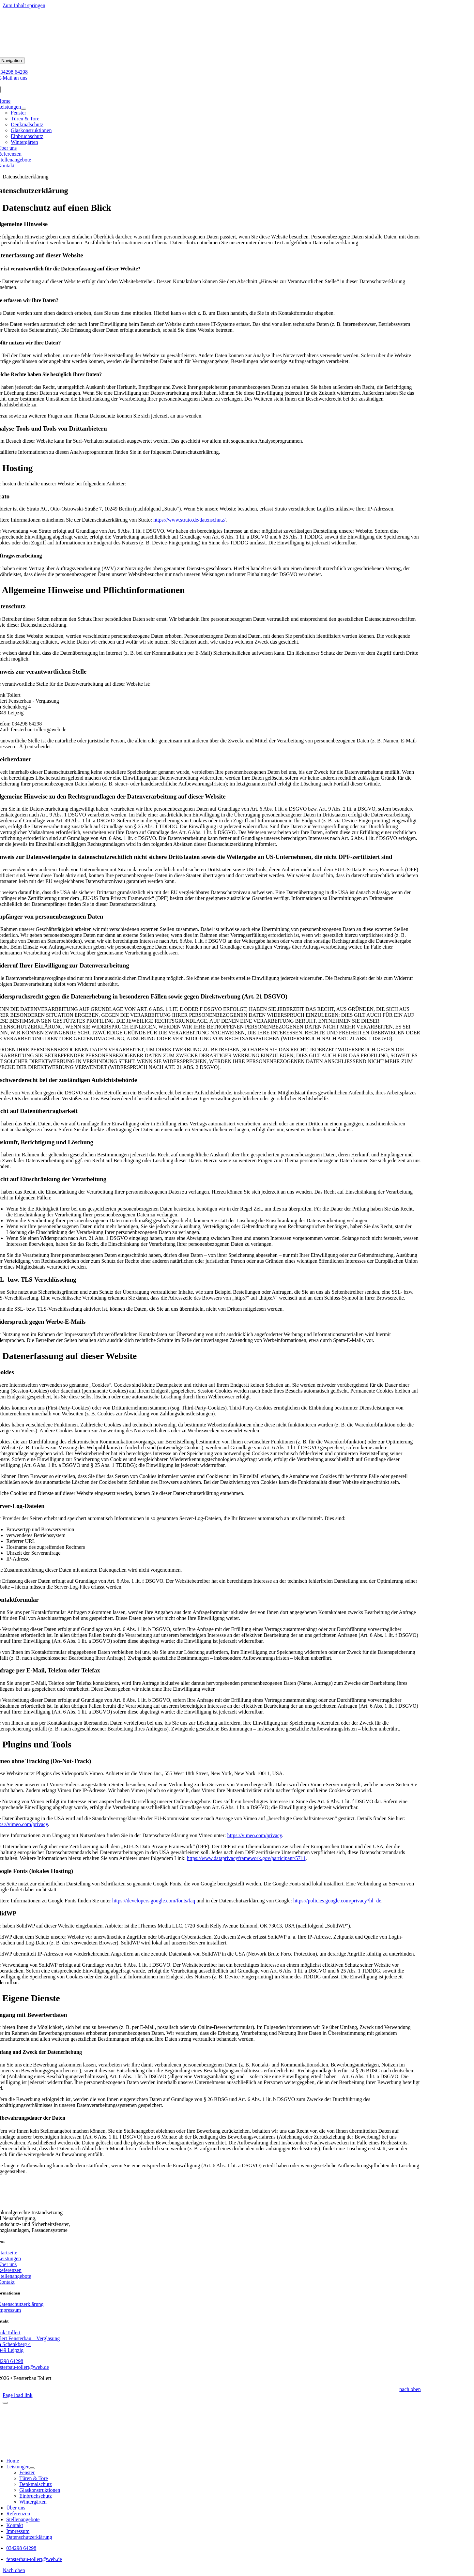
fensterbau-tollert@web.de (34, 2559)
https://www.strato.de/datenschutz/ (189, 520)
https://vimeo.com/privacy (254, 1835)
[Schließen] (5, 2403)
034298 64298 (21, 2548)
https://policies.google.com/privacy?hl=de (337, 1900)
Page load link (18, 2395)
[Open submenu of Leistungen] (23, 109)
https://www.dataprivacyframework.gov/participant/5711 (246, 1858)
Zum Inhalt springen (24, 5)
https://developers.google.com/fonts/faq (153, 1900)
